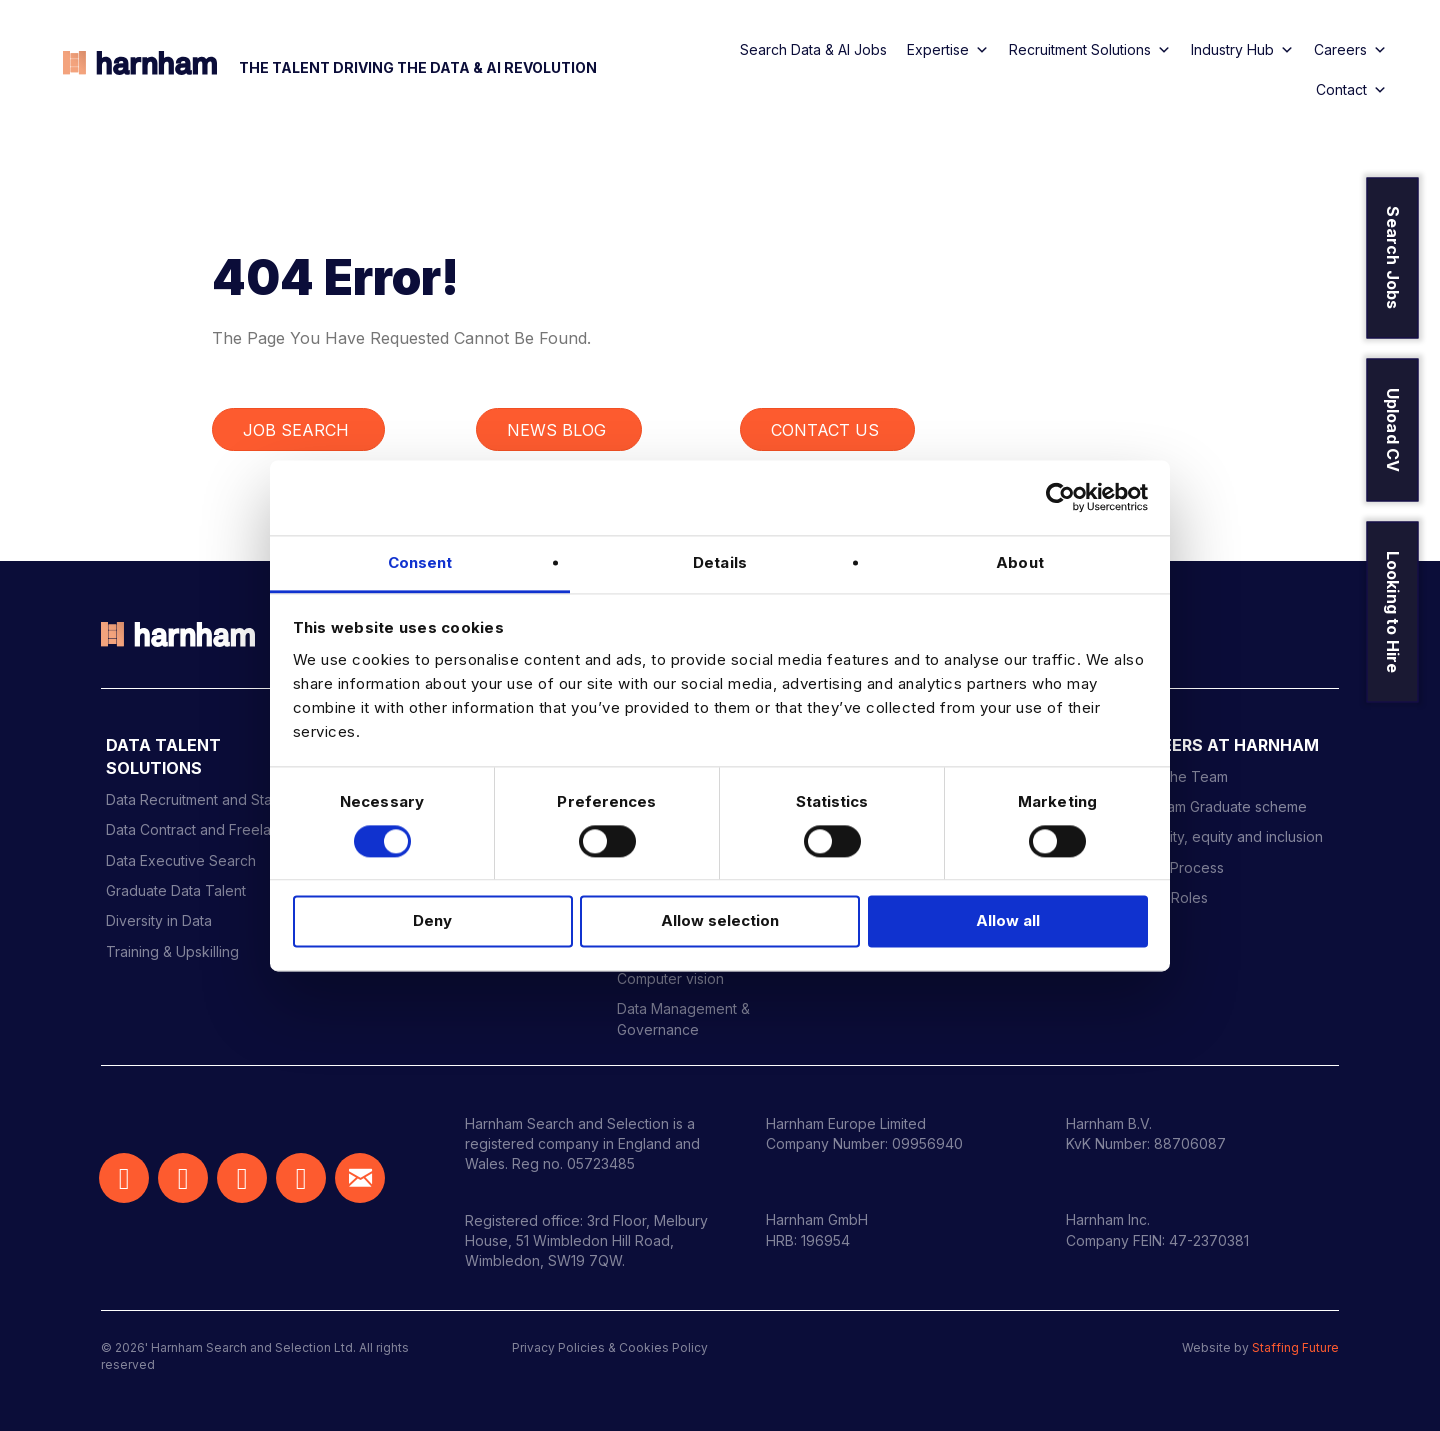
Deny (432, 921)
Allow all (1008, 921)
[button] (124, 1178)
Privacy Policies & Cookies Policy (610, 1347)
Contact (1351, 90)
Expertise (948, 50)
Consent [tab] (420, 562)
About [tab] (1020, 562)
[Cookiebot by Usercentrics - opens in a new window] (1060, 497)
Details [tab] (720, 562)
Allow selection (720, 921)
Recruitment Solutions (1090, 50)
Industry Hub (1242, 50)
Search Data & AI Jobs (813, 49)
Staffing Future (1295, 1347)
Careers (1350, 50)
